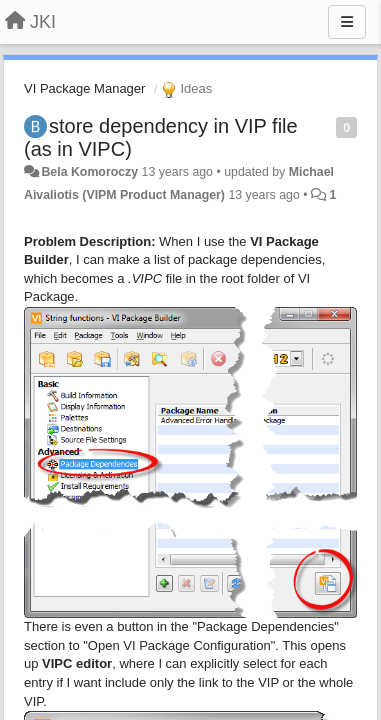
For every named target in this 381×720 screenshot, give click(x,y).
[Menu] (347, 22)
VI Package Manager (84, 88)
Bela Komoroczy (89, 172)
